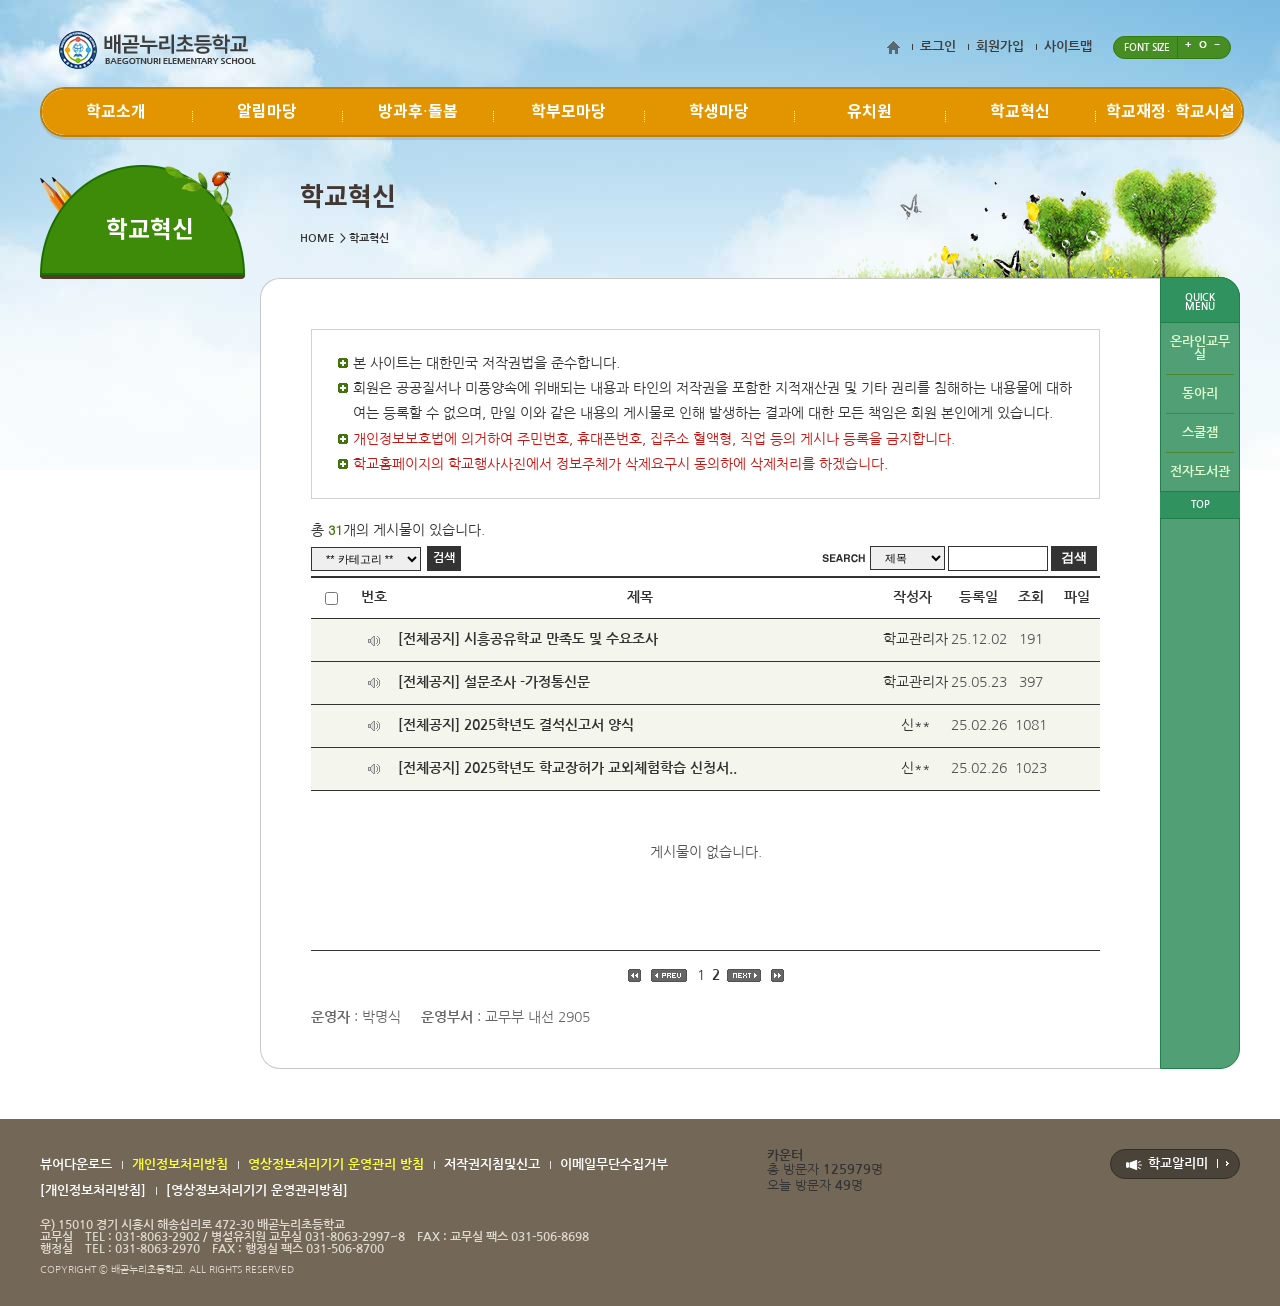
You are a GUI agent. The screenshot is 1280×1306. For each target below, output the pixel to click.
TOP (1200, 504)
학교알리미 (1178, 1163)
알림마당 (267, 112)
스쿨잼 (1200, 432)
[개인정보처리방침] (93, 1190)
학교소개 (116, 112)
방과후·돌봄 (418, 112)
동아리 (1200, 393)
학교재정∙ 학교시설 (1170, 112)
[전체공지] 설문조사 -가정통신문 (494, 682)
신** (915, 725)
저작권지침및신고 (492, 1164)
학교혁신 (1020, 112)
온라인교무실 (1200, 348)
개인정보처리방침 (180, 1164)
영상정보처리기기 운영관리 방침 (336, 1164)
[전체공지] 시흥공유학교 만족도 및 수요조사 (528, 639)
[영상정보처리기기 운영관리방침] (257, 1190)
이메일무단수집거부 (614, 1164)
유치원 (869, 112)
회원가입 (1000, 46)
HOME (317, 238)
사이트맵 (1068, 46)
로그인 (938, 46)
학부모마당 (568, 112)
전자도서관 (1200, 471)
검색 (444, 558)
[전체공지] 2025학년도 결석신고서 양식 (516, 725)
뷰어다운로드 (76, 1164)
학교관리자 (915, 639)
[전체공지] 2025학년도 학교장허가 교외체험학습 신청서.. (567, 768)
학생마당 (719, 112)
